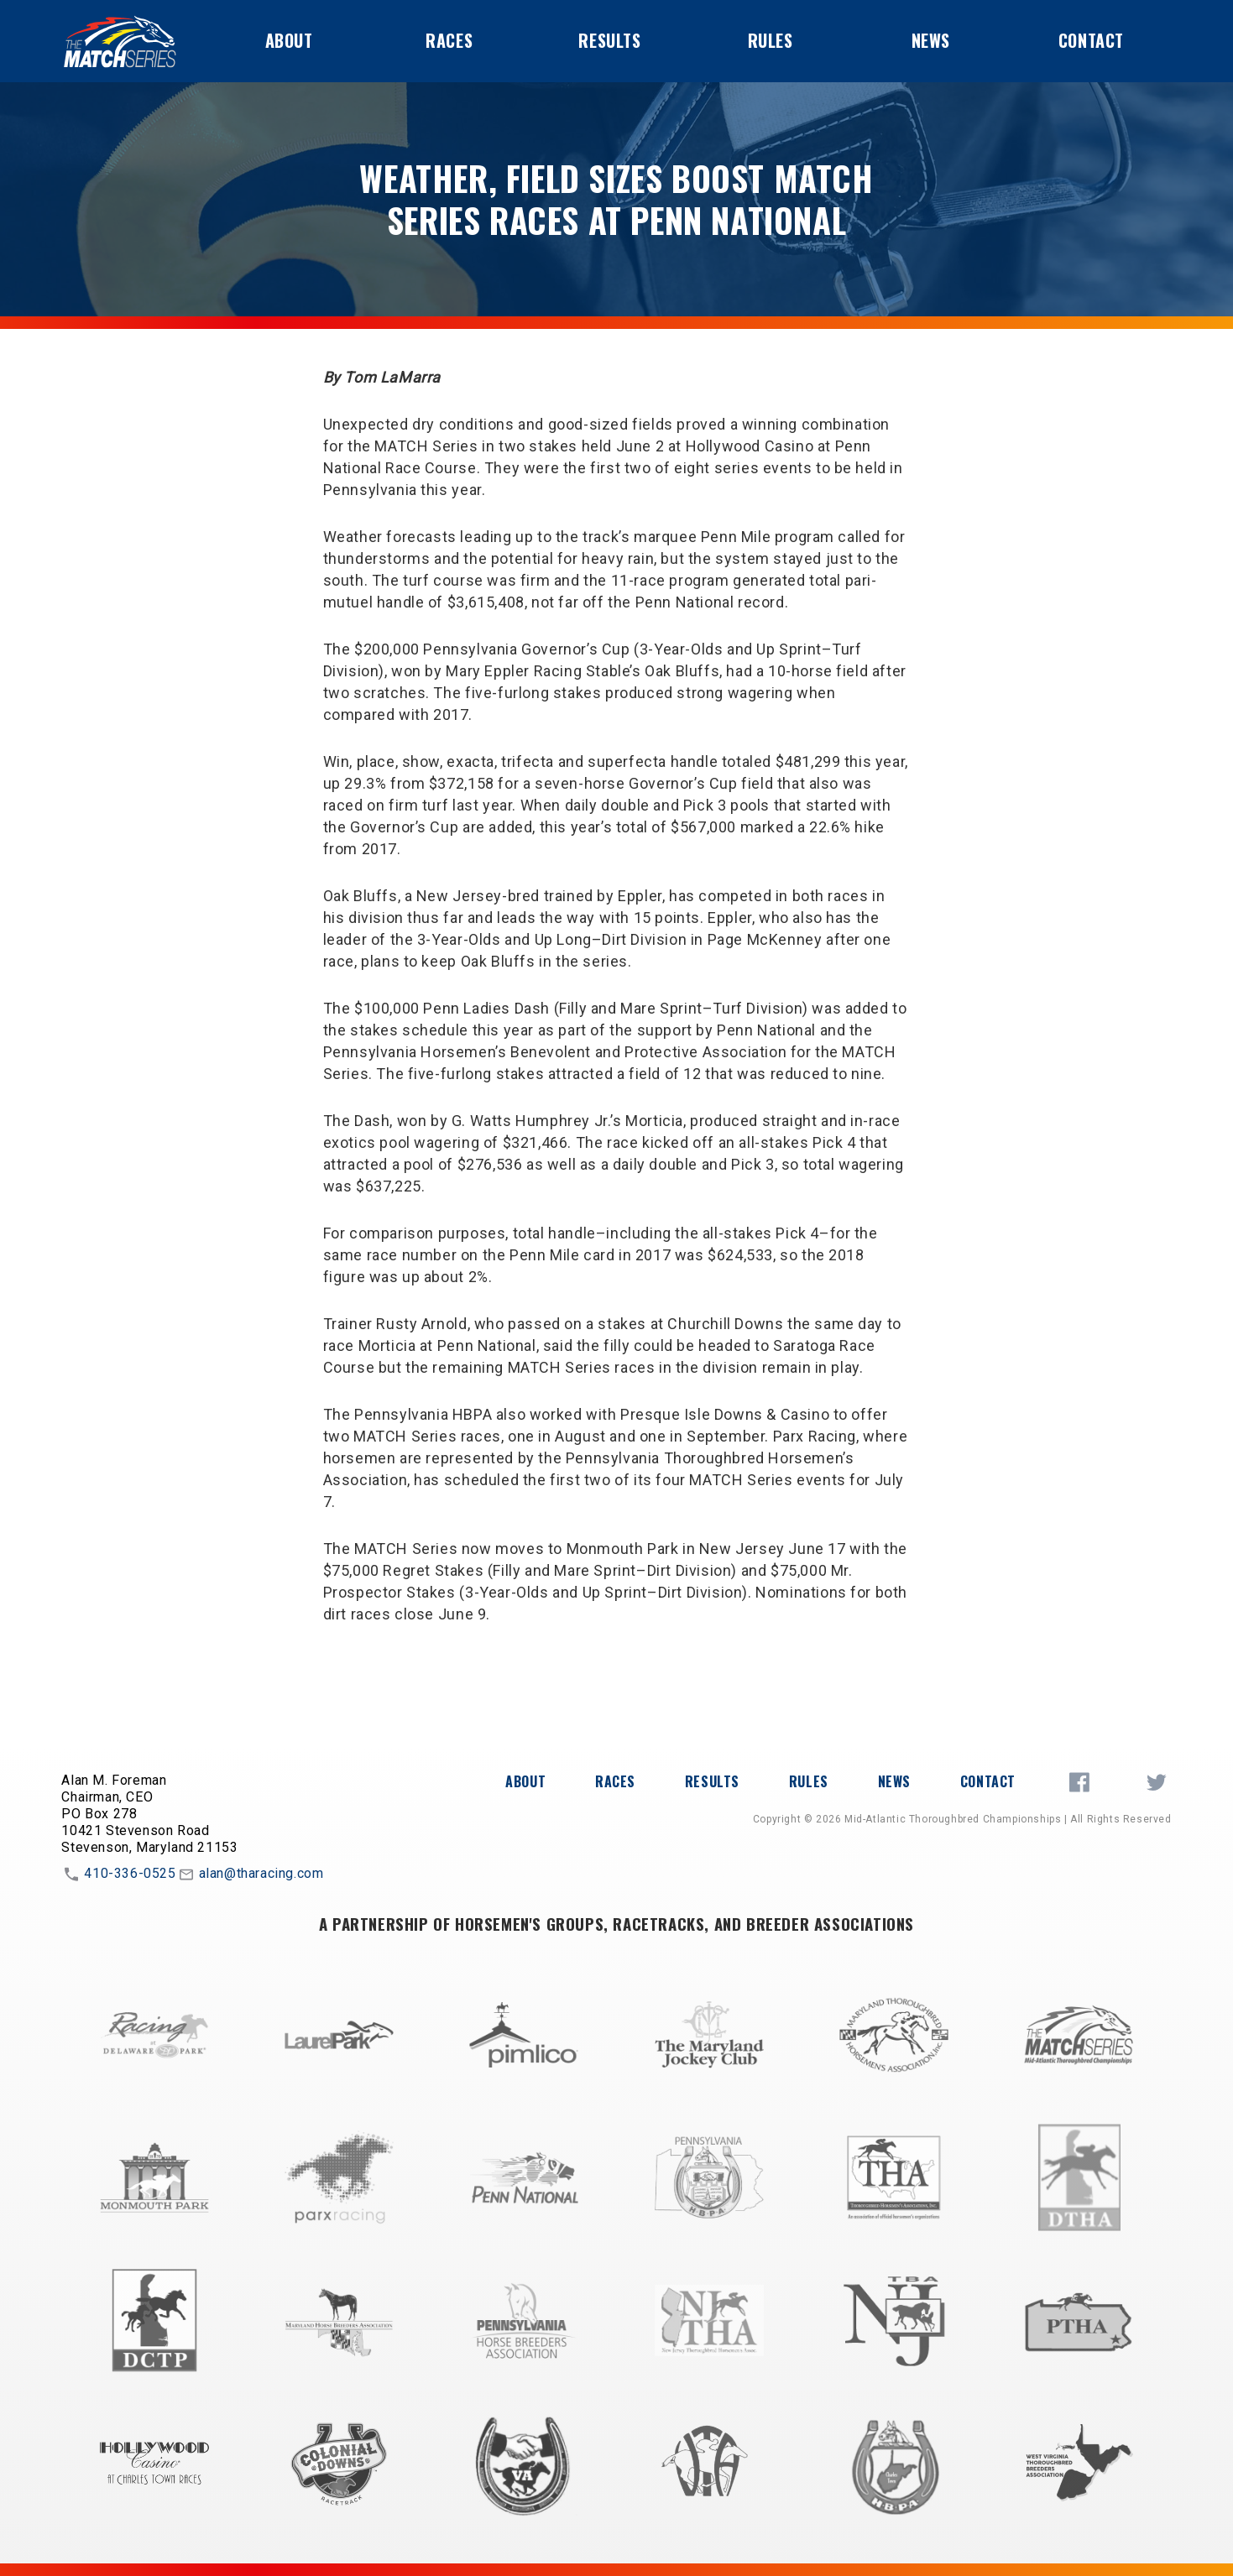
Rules (770, 40)
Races (449, 40)
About (289, 40)
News (931, 40)
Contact (1091, 40)
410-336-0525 (118, 1874)
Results (609, 40)
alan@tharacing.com (250, 1874)
